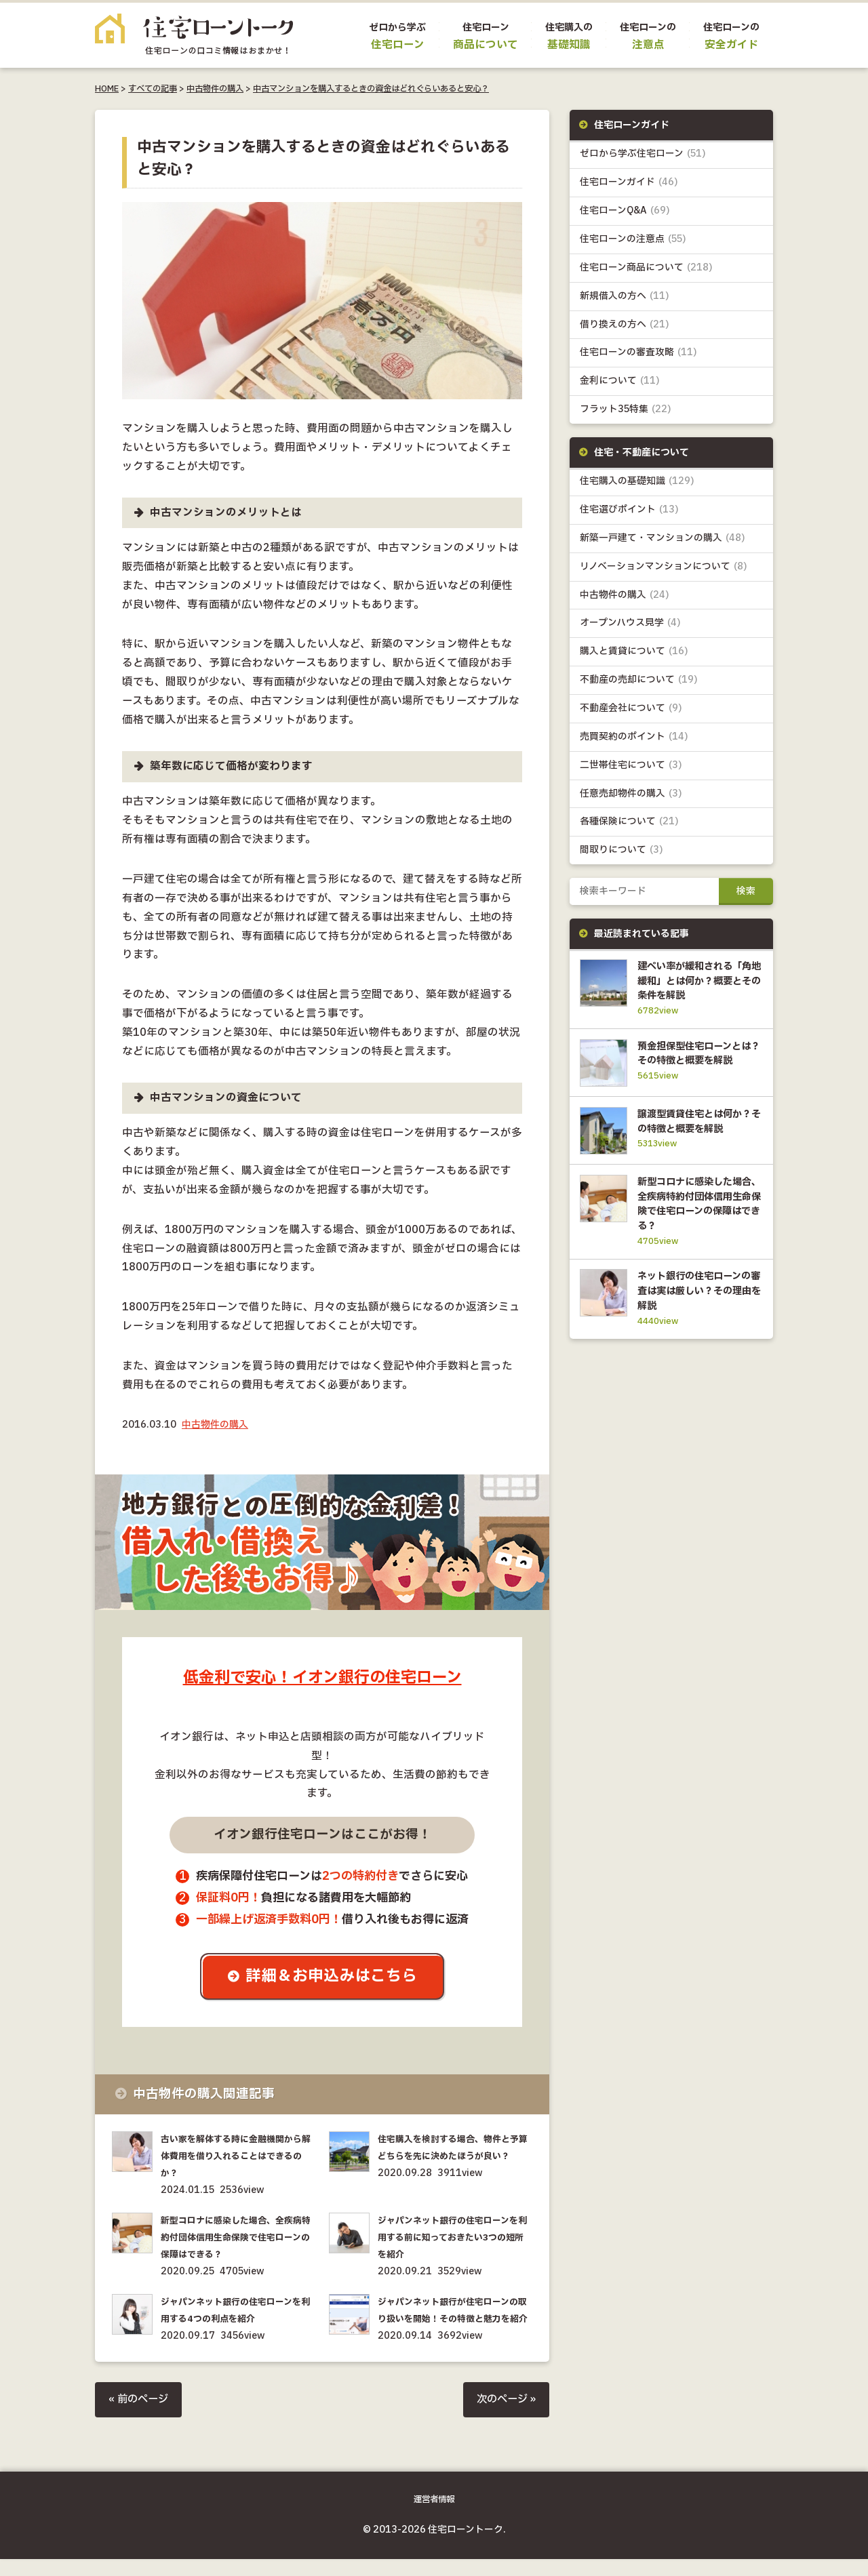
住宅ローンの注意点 (633, 240)
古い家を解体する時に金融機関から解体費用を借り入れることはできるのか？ (237, 2157)
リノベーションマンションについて (663, 569)
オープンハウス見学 (631, 626)
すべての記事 (152, 89)
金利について (620, 383)
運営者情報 (434, 2517)
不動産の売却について (639, 683)
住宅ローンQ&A (625, 212)
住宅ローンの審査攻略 (638, 354)
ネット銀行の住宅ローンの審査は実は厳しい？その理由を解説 (697, 1324)
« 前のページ (140, 2418)
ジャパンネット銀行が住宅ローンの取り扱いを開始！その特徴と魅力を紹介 (454, 2320)
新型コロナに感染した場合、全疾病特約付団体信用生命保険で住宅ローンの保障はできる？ (237, 2239)
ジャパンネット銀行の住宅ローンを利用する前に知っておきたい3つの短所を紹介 (453, 2239)
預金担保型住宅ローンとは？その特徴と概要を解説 (697, 1066)
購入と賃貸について (634, 654)
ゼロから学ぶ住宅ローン (643, 154)
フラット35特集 (625, 411)
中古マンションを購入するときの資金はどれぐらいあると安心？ (371, 89)
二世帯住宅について (631, 769)
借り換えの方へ (624, 326)
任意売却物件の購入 (631, 797)
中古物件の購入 (214, 89)
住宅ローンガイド (629, 183)
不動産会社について (631, 712)
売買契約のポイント (634, 740)
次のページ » (504, 2418)
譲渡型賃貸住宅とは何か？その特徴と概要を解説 (697, 1147)
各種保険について (629, 826)
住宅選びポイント (629, 512)
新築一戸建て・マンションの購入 (663, 541)
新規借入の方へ (624, 297)
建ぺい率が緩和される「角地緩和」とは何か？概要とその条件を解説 (697, 985)
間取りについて (621, 854)
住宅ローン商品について (646, 269)
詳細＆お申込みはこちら (332, 1977)
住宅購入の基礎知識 (637, 484)
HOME (107, 89)
